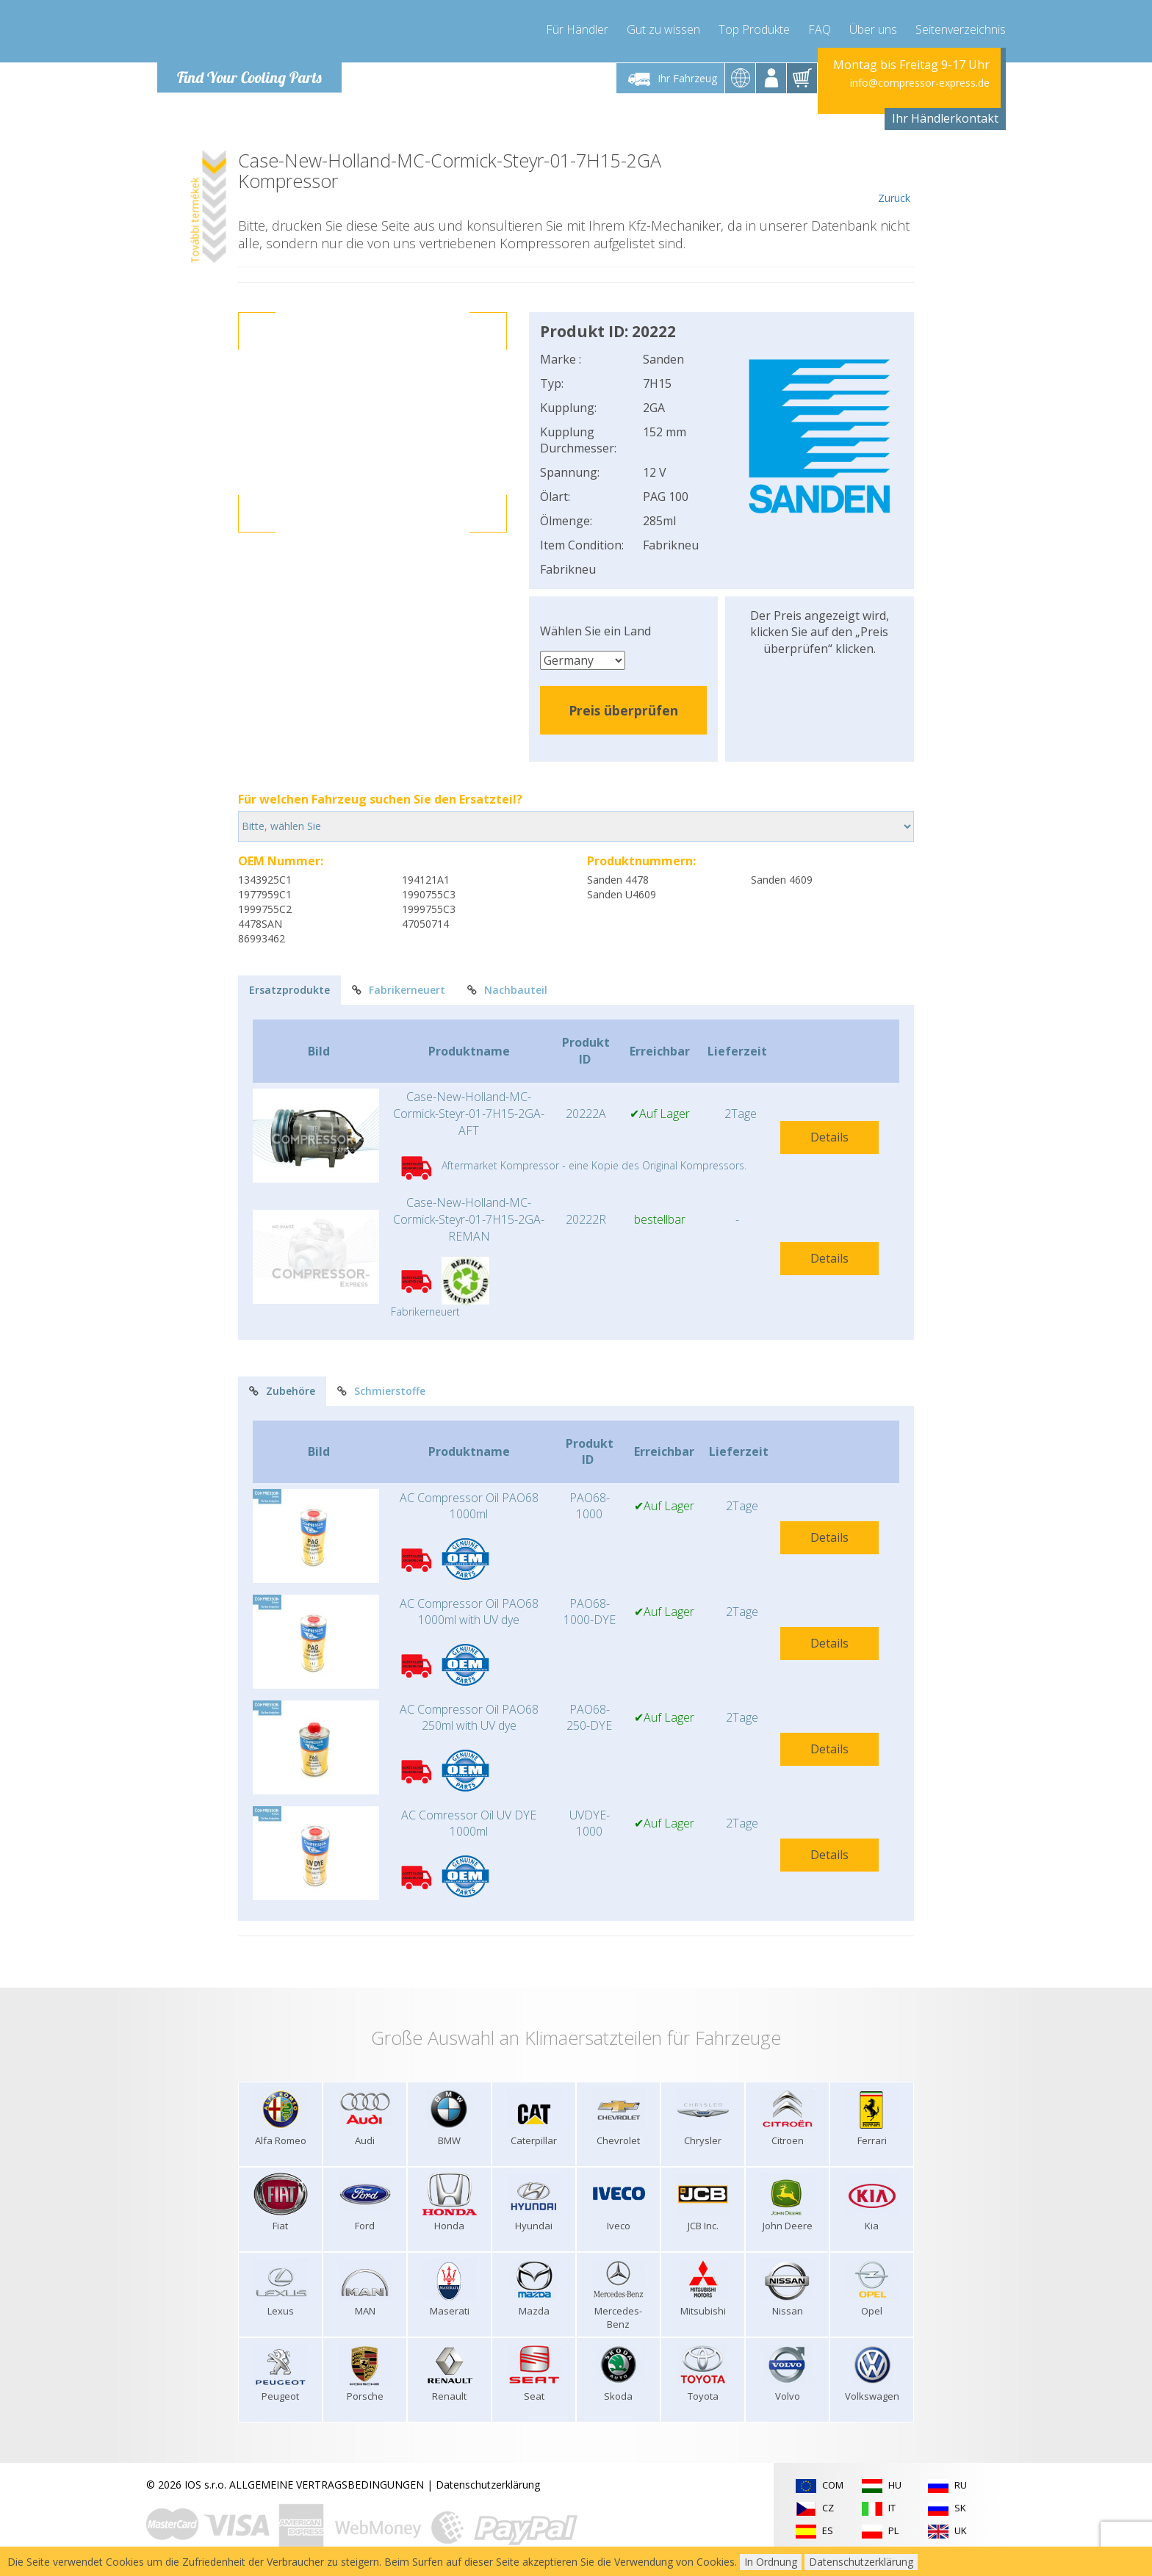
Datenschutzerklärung (488, 2485)
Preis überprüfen (623, 710)
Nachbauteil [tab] (507, 990)
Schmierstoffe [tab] (381, 1391)
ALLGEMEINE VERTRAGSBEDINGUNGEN (326, 2485)
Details (829, 1137)
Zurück (894, 178)
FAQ (819, 29)
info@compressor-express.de (920, 83)
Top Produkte (754, 29)
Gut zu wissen (663, 29)
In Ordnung (770, 2562)
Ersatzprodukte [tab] (289, 990)
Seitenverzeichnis (960, 29)
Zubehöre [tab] (282, 1391)
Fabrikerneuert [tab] (398, 990)
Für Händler (577, 29)
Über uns (873, 29)
